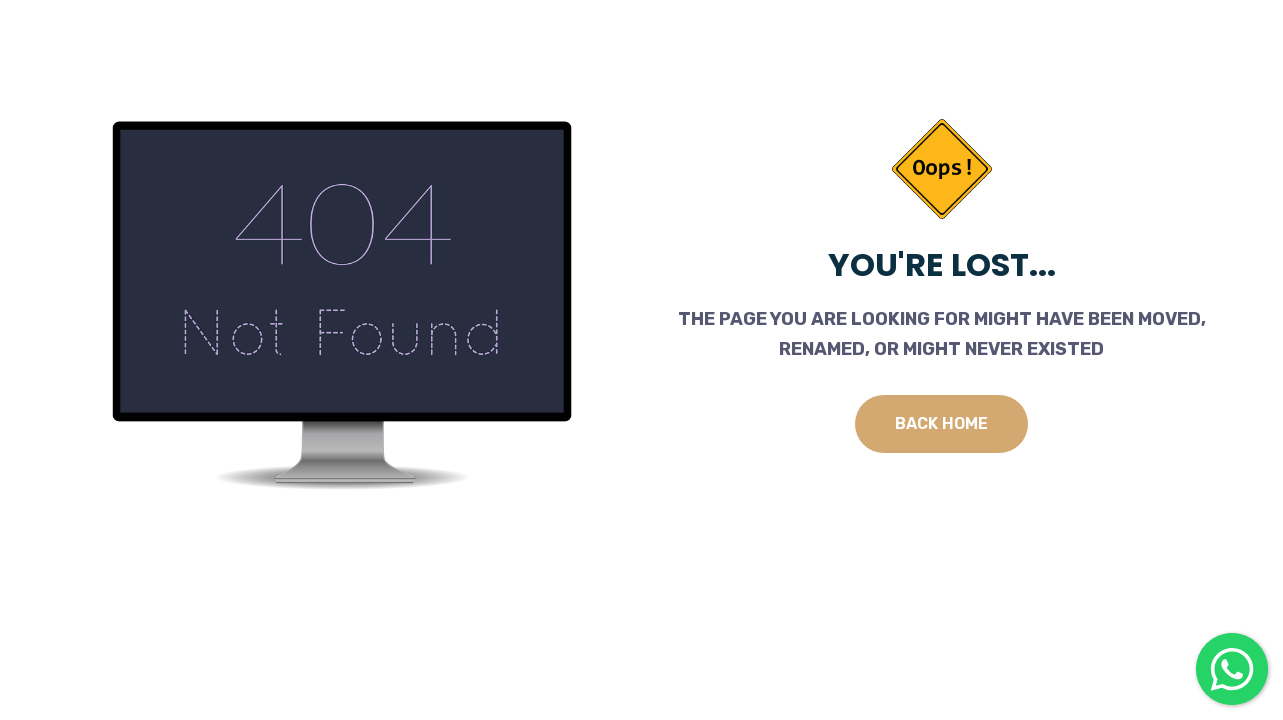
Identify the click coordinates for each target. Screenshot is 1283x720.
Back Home (941, 423)
